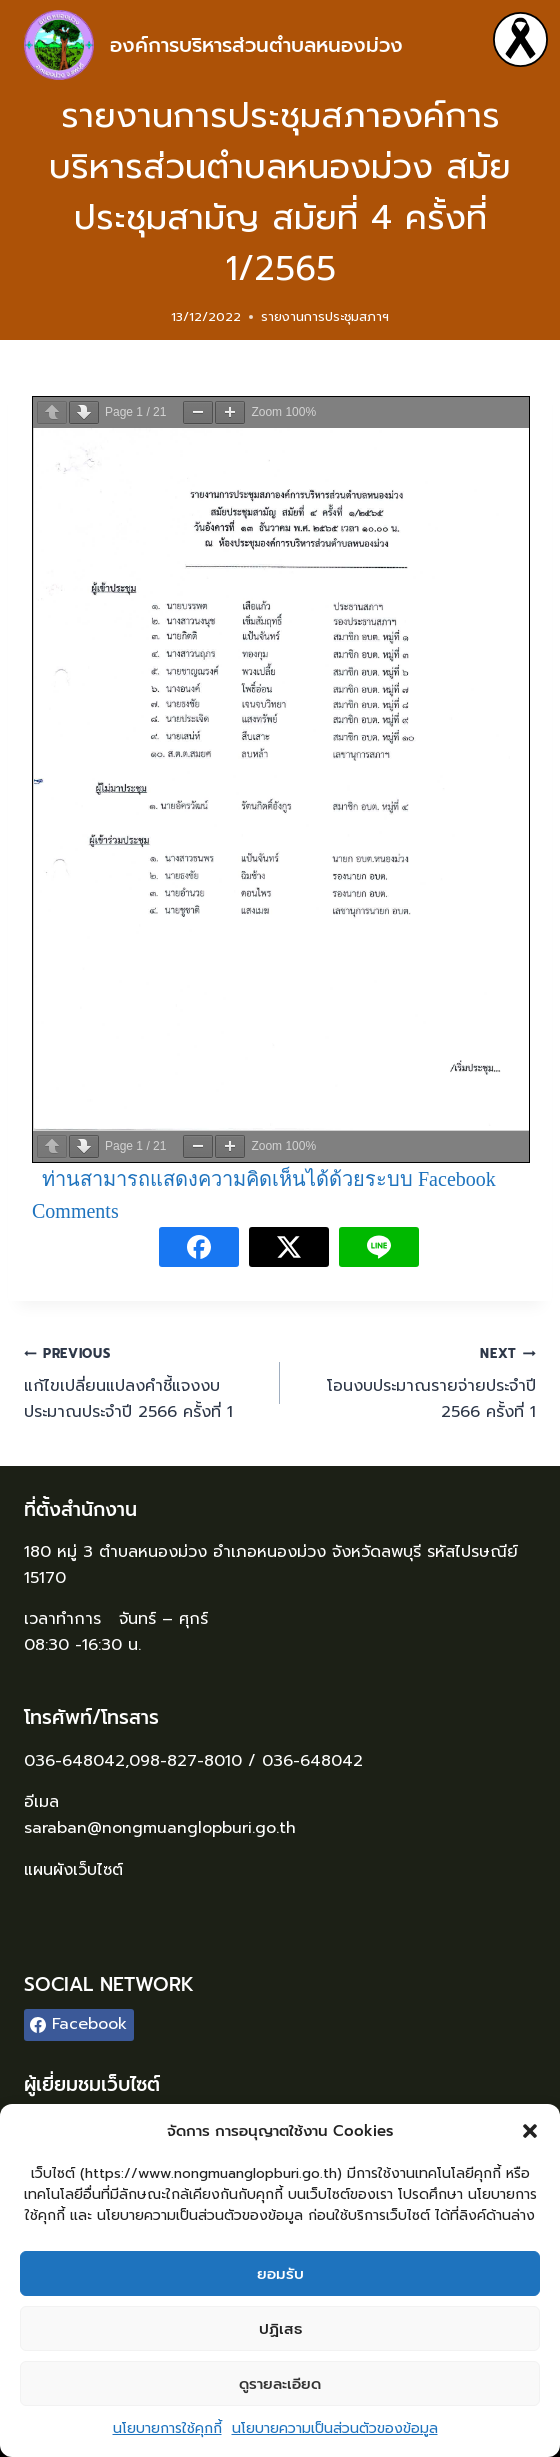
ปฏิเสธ (280, 2329)
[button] (530, 2131)
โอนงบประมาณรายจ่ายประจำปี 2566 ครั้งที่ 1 (416, 1382)
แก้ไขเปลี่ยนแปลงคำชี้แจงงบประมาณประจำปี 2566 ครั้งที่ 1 (144, 1382)
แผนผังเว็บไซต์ (76, 1870)
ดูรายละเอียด (280, 2384)
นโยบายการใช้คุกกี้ (167, 2428)
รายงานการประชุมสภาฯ (325, 316)
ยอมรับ (280, 2274)
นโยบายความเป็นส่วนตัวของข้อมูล (335, 2428)
